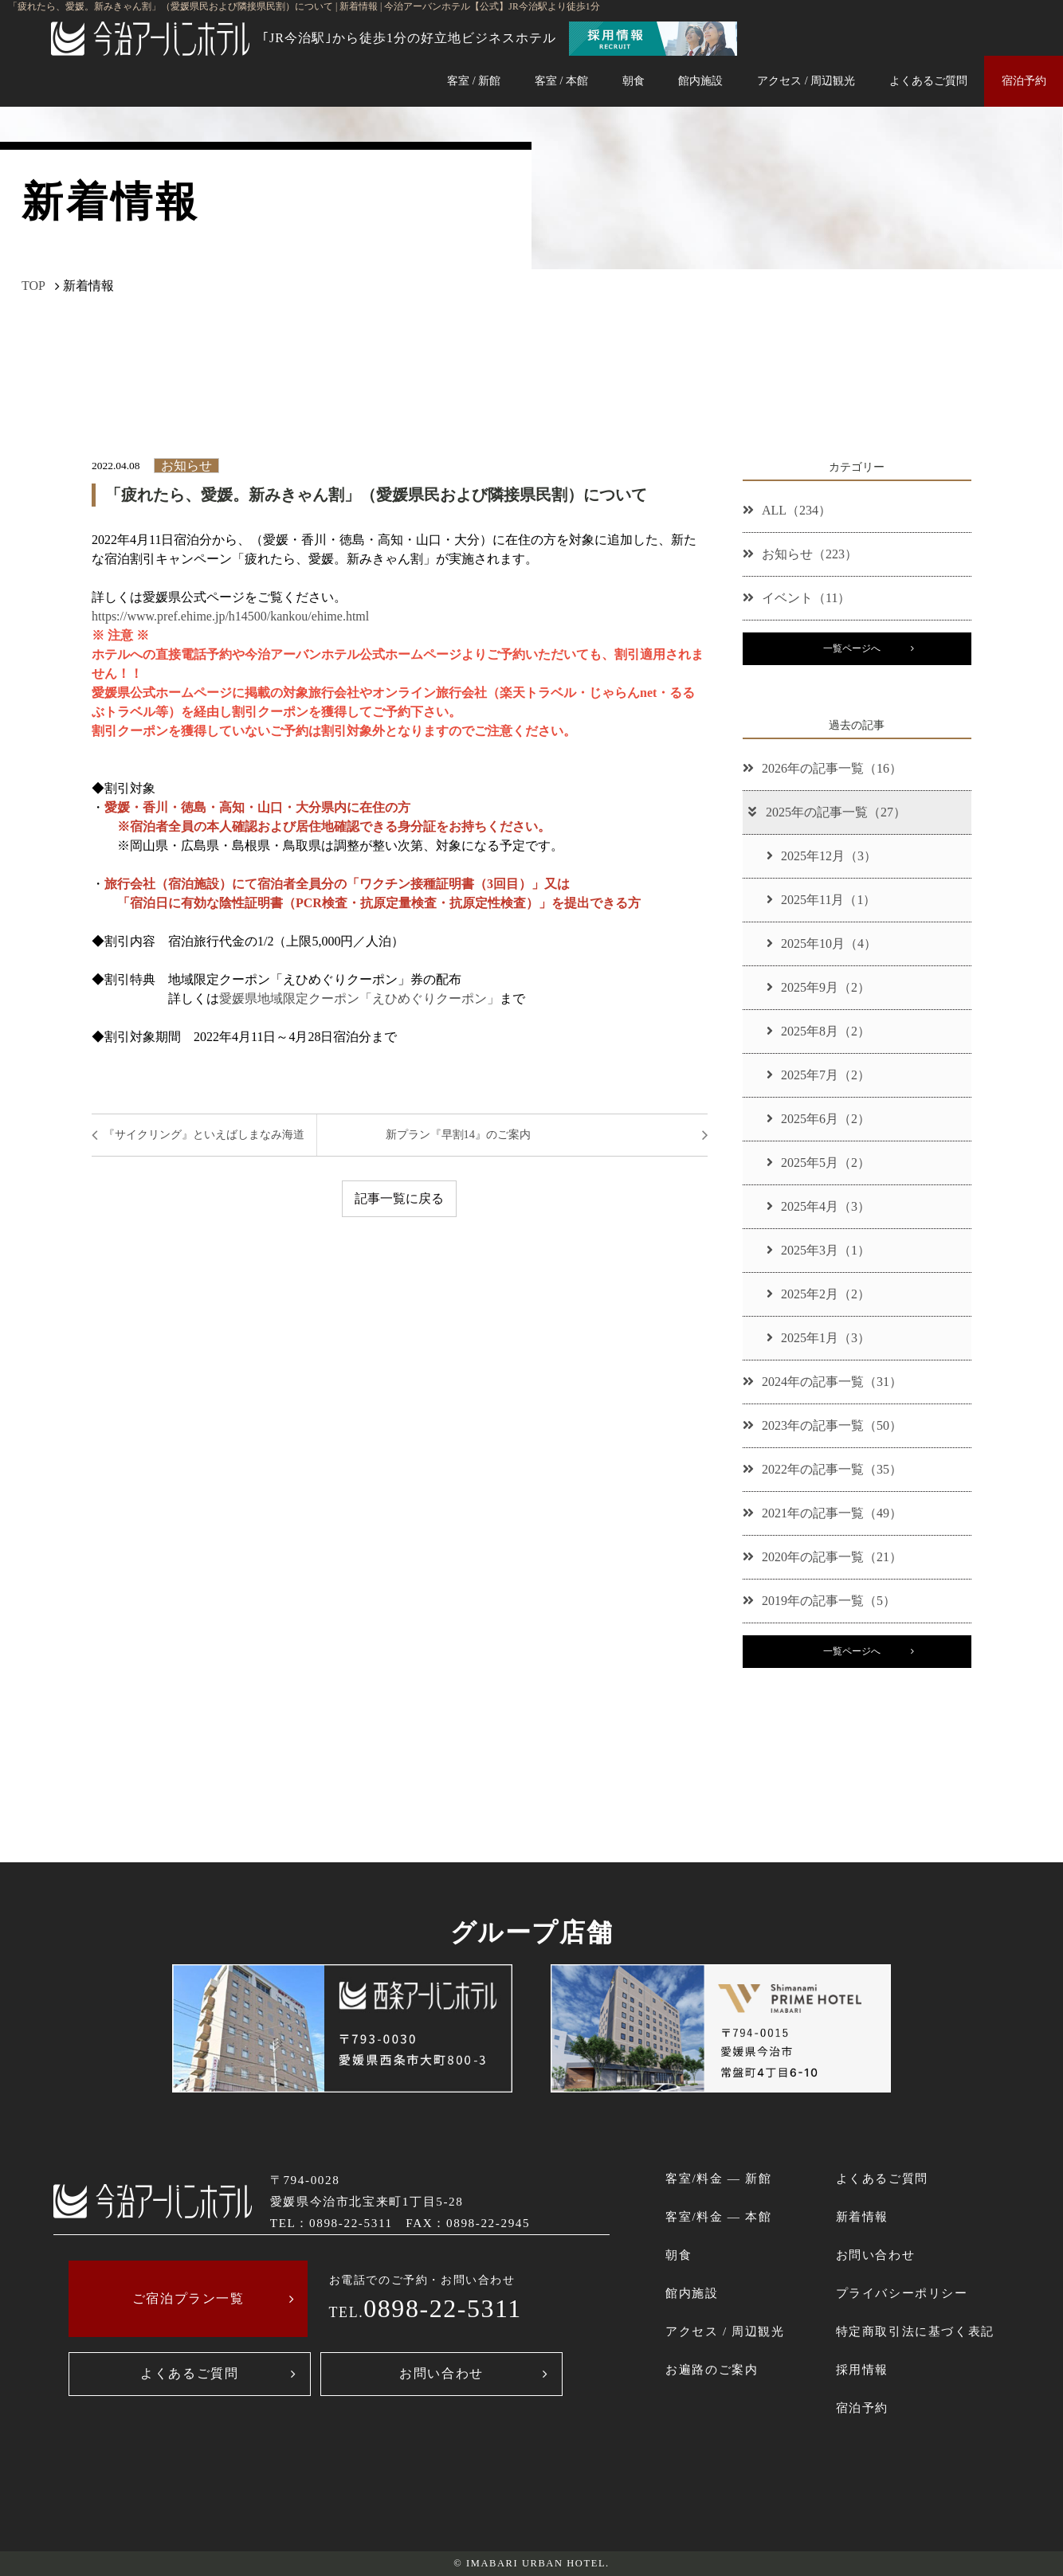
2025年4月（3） (818, 1206)
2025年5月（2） (818, 1162)
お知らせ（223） (800, 554)
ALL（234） (787, 510)
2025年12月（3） (822, 856)
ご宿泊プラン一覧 (188, 2298)
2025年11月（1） (821, 899)
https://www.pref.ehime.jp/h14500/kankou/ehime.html (230, 616)
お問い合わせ (441, 2373)
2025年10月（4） (822, 943)
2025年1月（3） (818, 1338)
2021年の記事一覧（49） (822, 1513)
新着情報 (862, 2216)
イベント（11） (796, 598)
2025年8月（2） (818, 1031)
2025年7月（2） (818, 1075)
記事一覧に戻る (399, 1198)
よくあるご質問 (928, 80)
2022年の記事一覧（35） (822, 1469)
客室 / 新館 (473, 80)
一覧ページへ (852, 648)
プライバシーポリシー (902, 2293)
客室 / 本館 (561, 80)
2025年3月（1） (818, 1250)
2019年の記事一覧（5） (819, 1600)
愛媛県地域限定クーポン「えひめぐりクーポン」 (359, 998)
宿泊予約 (1024, 80)
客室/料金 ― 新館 (718, 2178)
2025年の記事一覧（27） (826, 812)
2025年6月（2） (818, 1119)
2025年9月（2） (818, 987)
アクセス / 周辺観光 (806, 80)
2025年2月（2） (818, 1294)
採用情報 (862, 2369)
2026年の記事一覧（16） (822, 768)
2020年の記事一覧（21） (822, 1557)
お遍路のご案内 (711, 2369)
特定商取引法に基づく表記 (915, 2331)
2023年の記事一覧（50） (822, 1425)
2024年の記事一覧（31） (822, 1381)
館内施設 (700, 80)
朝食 (633, 80)
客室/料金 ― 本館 (718, 2216)
